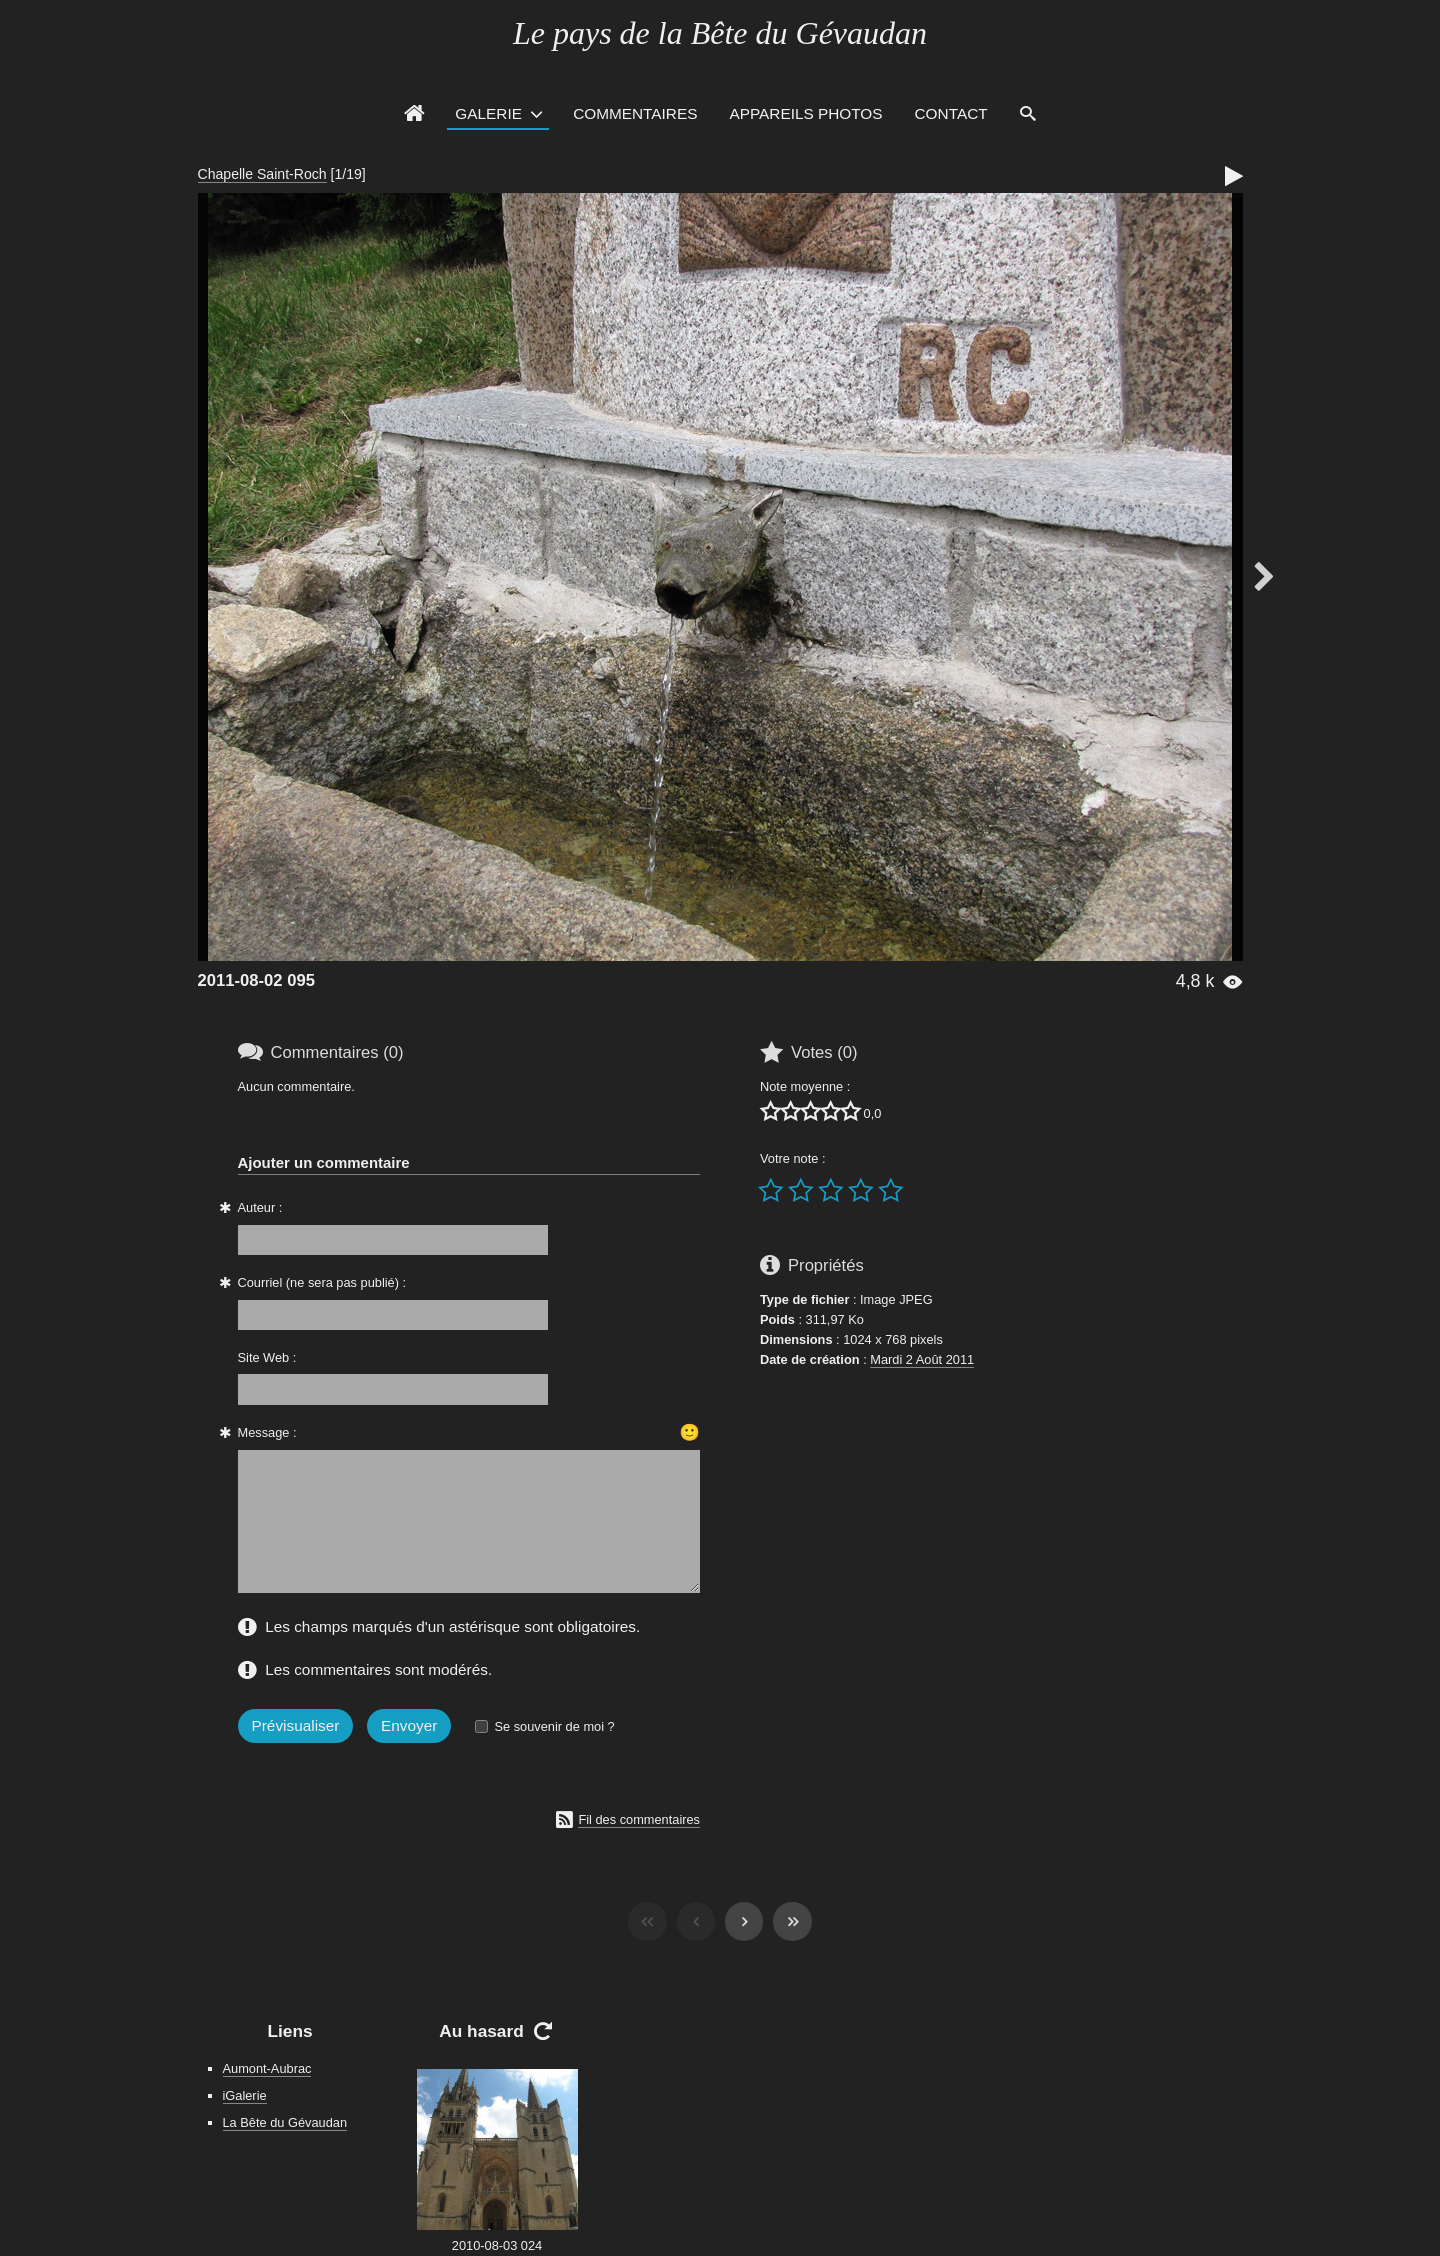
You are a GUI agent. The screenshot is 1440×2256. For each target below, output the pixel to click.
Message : (267, 1432)
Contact (951, 113)
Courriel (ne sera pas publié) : (322, 1282)
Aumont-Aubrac (267, 2068)
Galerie (488, 113)
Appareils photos (805, 113)
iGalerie (245, 2095)
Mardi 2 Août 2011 (922, 1359)
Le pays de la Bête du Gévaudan (720, 33)
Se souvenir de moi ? (554, 1726)
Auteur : (260, 1207)
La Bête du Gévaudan (285, 2122)
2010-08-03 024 (497, 2245)
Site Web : (267, 1357)
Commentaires (635, 113)
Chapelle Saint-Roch (262, 174)
